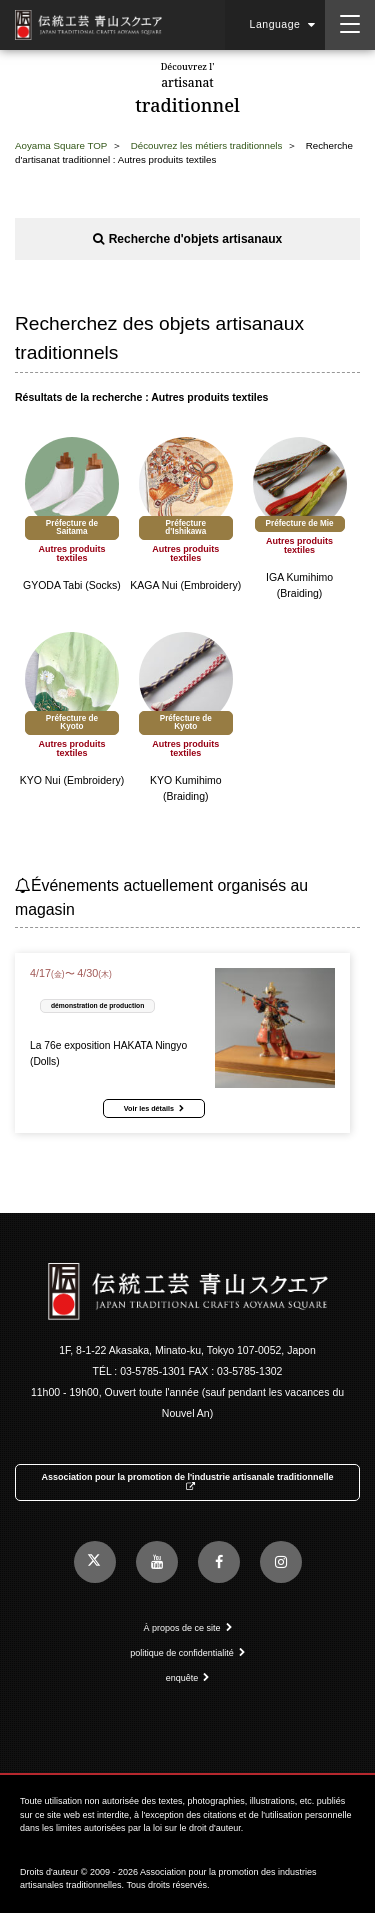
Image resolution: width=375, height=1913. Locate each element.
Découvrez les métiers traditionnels (207, 145)
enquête (188, 1678)
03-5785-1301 (152, 1371)
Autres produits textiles (71, 554)
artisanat (187, 89)
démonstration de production (97, 1005)
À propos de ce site (187, 1628)
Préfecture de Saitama (72, 527)
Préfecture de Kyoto (72, 722)
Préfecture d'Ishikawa (185, 527)
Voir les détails (154, 1108)
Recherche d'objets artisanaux (188, 239)
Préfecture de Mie (300, 523)
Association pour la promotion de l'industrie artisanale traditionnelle (187, 1482)
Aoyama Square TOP (61, 145)
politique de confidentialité (187, 1653)
